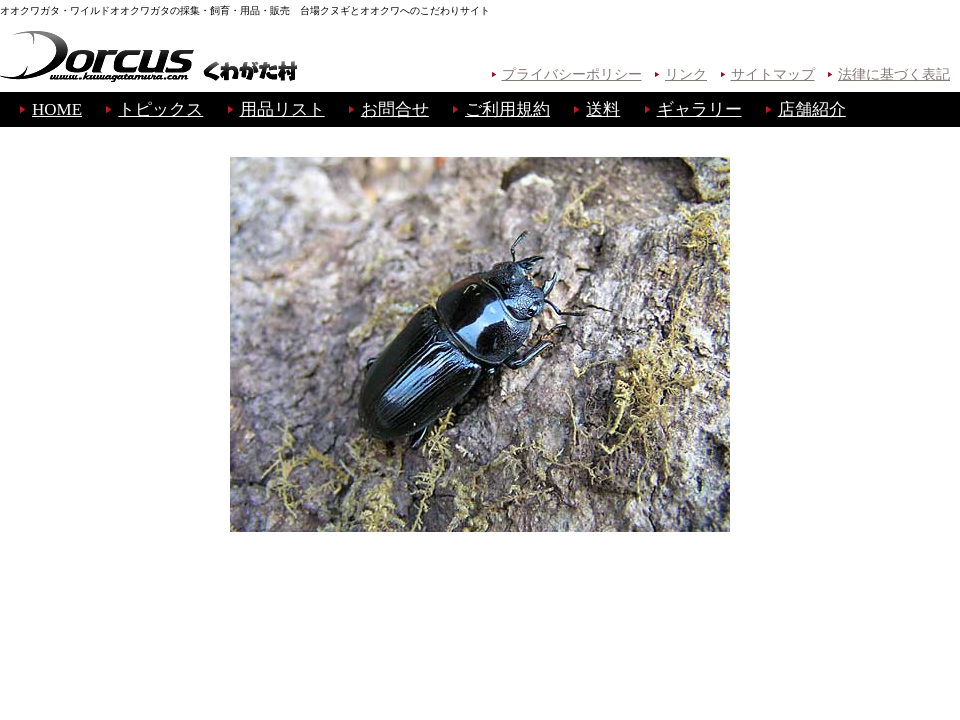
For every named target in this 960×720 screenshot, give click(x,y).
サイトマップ (773, 74)
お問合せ (395, 109)
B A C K (480, 572)
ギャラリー (699, 109)
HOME (57, 109)
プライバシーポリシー (572, 74)
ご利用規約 (507, 109)
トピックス (160, 109)
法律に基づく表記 (894, 74)
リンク (686, 74)
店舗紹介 (812, 109)
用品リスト (282, 109)
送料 (603, 109)
